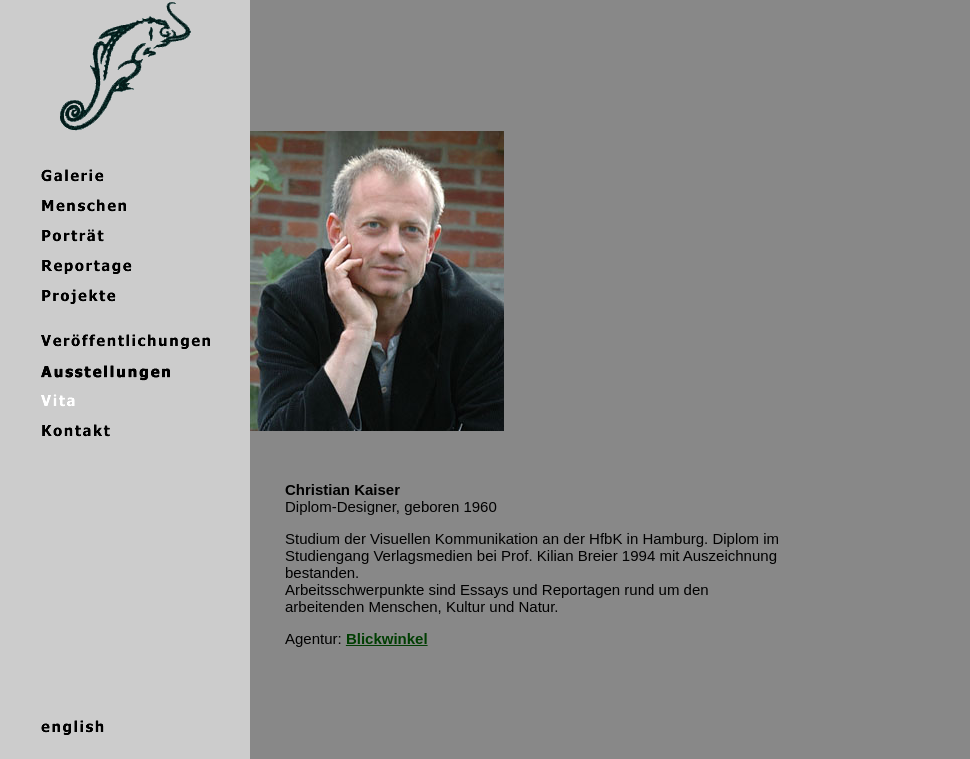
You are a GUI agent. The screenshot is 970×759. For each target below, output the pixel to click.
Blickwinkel (387, 638)
